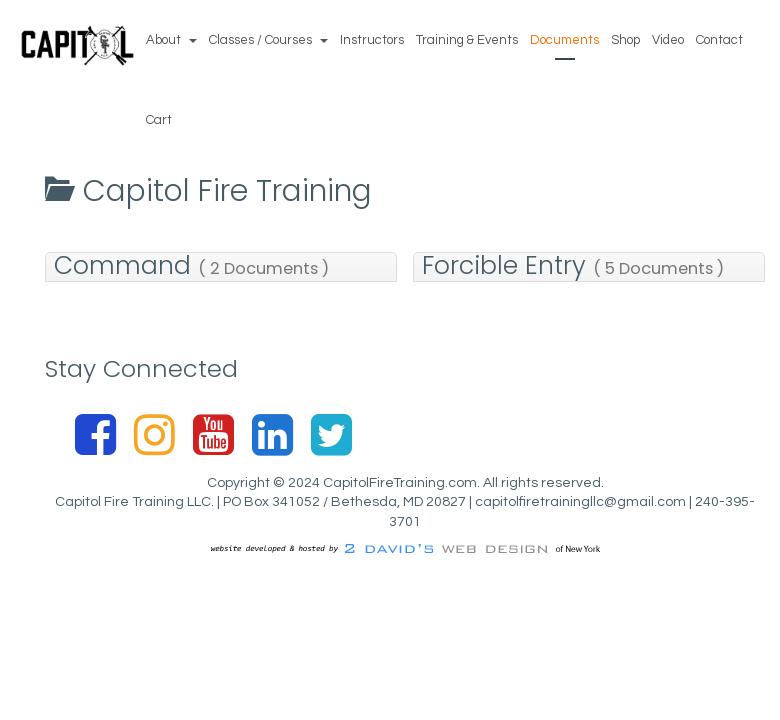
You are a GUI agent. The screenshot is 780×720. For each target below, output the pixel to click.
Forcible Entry (573, 267)
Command (191, 267)
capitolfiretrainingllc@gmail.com (580, 502)
